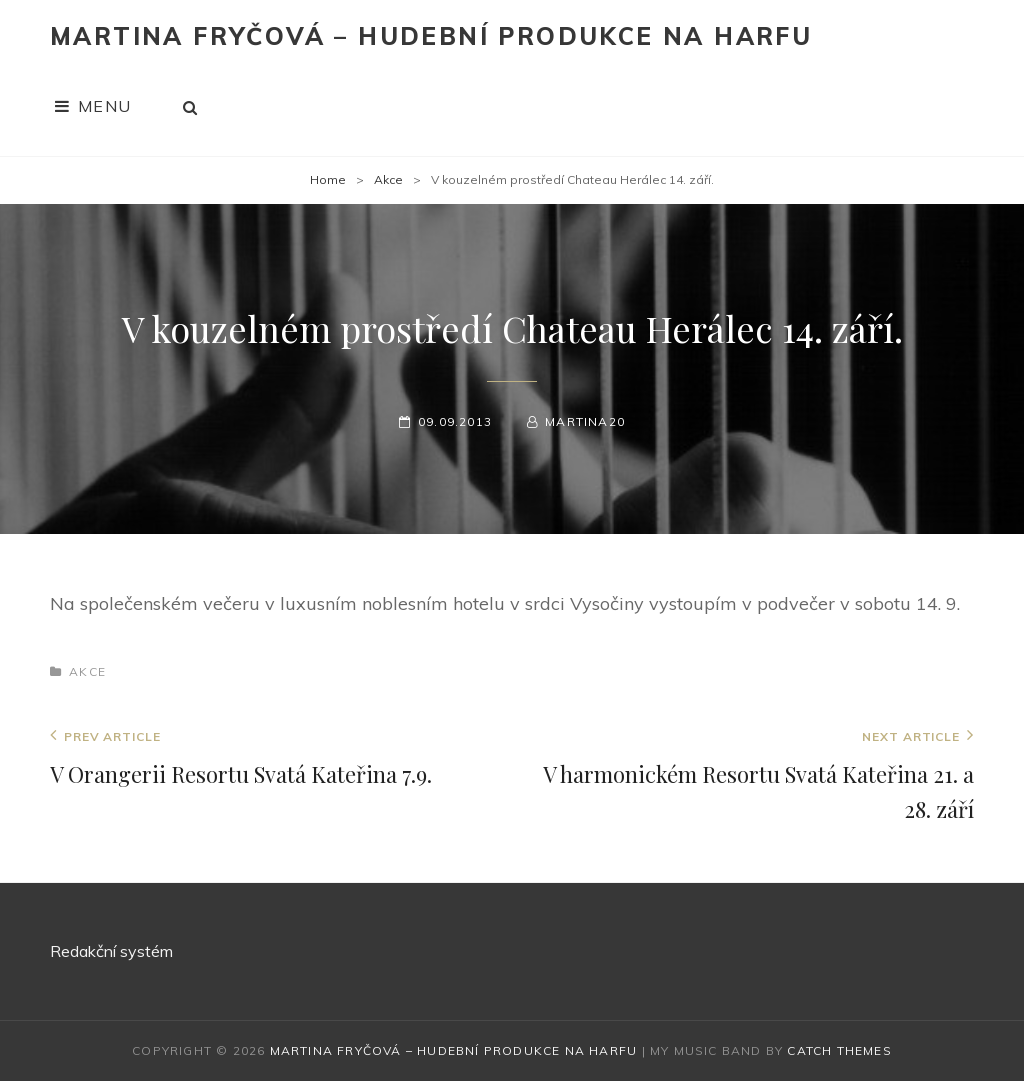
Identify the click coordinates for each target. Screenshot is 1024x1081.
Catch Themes (839, 1050)
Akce (388, 179)
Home (328, 179)
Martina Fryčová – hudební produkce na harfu (431, 36)
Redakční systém (111, 951)
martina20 (585, 421)
